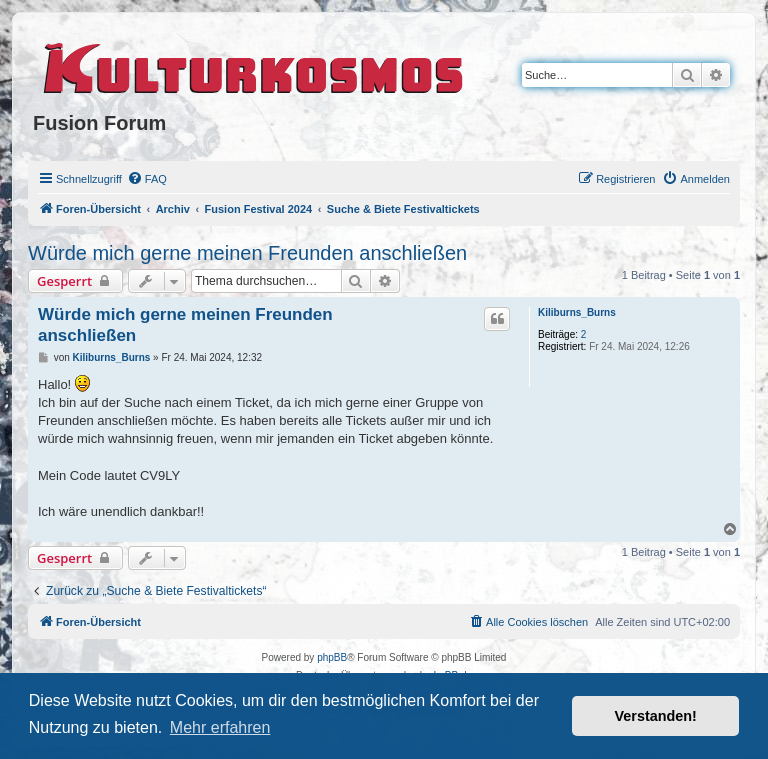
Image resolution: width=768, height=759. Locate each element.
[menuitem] (147, 179)
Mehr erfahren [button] (220, 727)
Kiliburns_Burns (577, 312)
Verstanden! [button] (656, 716)
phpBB (332, 657)
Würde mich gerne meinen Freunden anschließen (247, 253)
